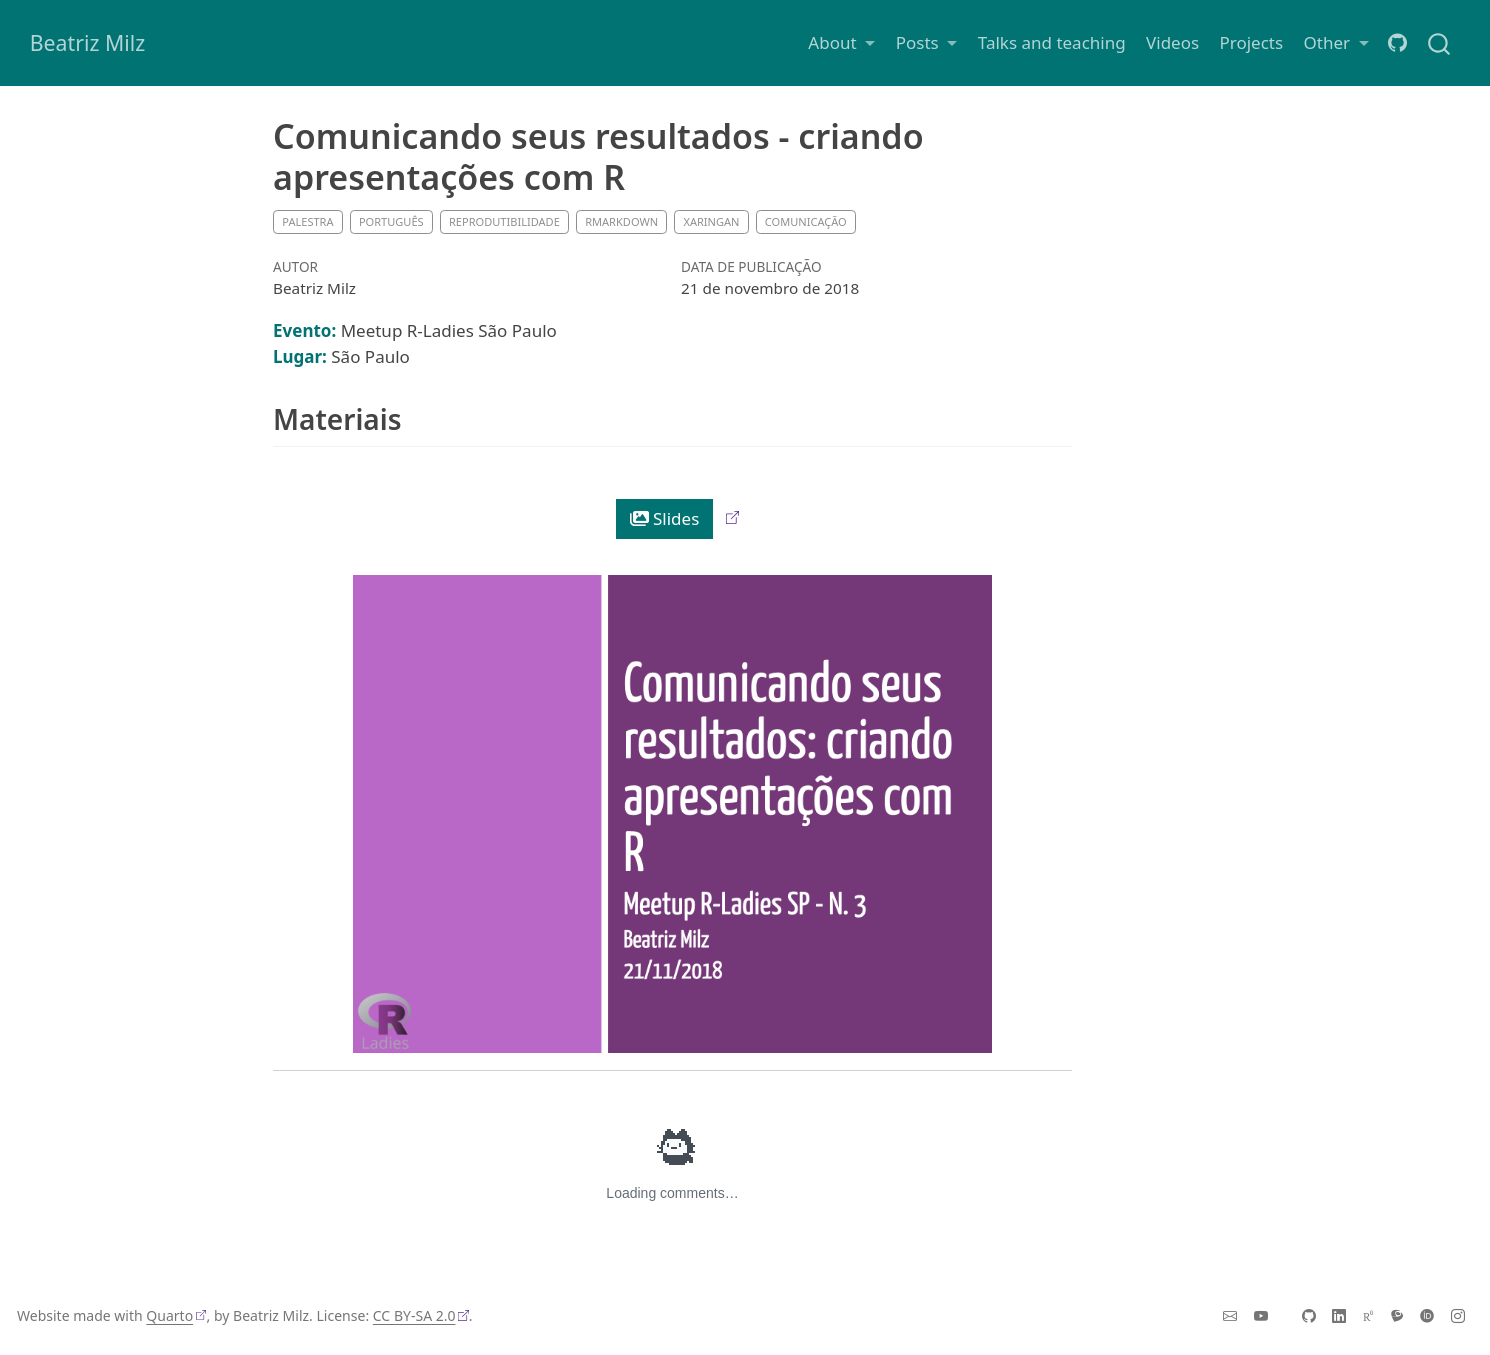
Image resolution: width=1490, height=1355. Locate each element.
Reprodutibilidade (504, 221)
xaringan (711, 221)
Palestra (307, 221)
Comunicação (806, 221)
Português (391, 221)
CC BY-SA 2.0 (414, 1315)
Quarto (169, 1315)
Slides (665, 518)
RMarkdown (621, 221)
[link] (841, 42)
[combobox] (1440, 42)
